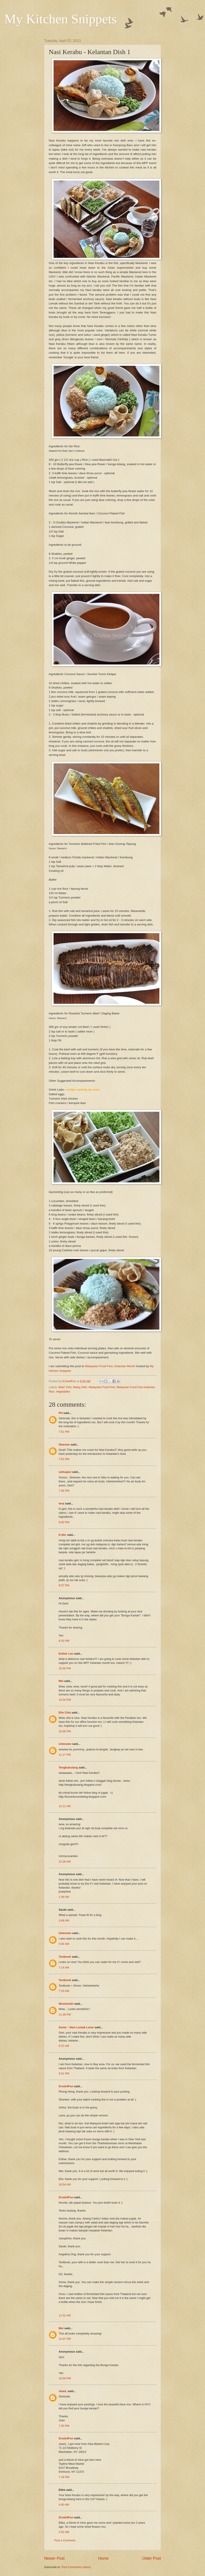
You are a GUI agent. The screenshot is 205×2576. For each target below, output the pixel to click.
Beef (62, 1387)
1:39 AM (64, 1897)
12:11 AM (65, 1806)
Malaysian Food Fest (102, 1387)
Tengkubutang (68, 1767)
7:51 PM (64, 1431)
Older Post (151, 2558)
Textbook (65, 1956)
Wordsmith (66, 2003)
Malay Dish (80, 1387)
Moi (61, 2328)
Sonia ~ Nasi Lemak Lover (76, 2027)
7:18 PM (64, 2477)
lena (61, 1503)
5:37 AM (64, 2046)
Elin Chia (65, 1712)
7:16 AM (64, 1991)
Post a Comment (64, 2540)
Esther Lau (66, 1653)
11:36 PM (65, 2014)
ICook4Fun (66, 2086)
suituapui (65, 1472)
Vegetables (63, 1391)
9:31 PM (64, 2073)
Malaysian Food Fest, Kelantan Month (110, 1366)
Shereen (64, 1444)
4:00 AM (64, 2504)
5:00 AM (64, 1944)
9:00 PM (64, 1522)
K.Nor (62, 1534)
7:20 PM (64, 2425)
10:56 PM (65, 1731)
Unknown (65, 1744)
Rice (51, 1391)
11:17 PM (65, 1754)
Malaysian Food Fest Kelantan (136, 1387)
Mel (61, 1681)
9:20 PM (64, 1640)
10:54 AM (65, 2184)
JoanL (63, 2391)
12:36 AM (65, 1861)
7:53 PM (64, 1459)
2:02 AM (64, 2532)
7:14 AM (64, 1967)
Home (103, 2558)
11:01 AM (65, 2315)
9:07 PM (64, 1585)
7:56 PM (64, 1490)
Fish (68, 1387)
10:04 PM (65, 2378)
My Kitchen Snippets (60, 19)
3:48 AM (64, 1920)
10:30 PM (65, 1668)
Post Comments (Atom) (76, 2567)
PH (61, 1413)
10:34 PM (65, 1699)
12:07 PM (65, 2338)
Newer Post (54, 2558)
